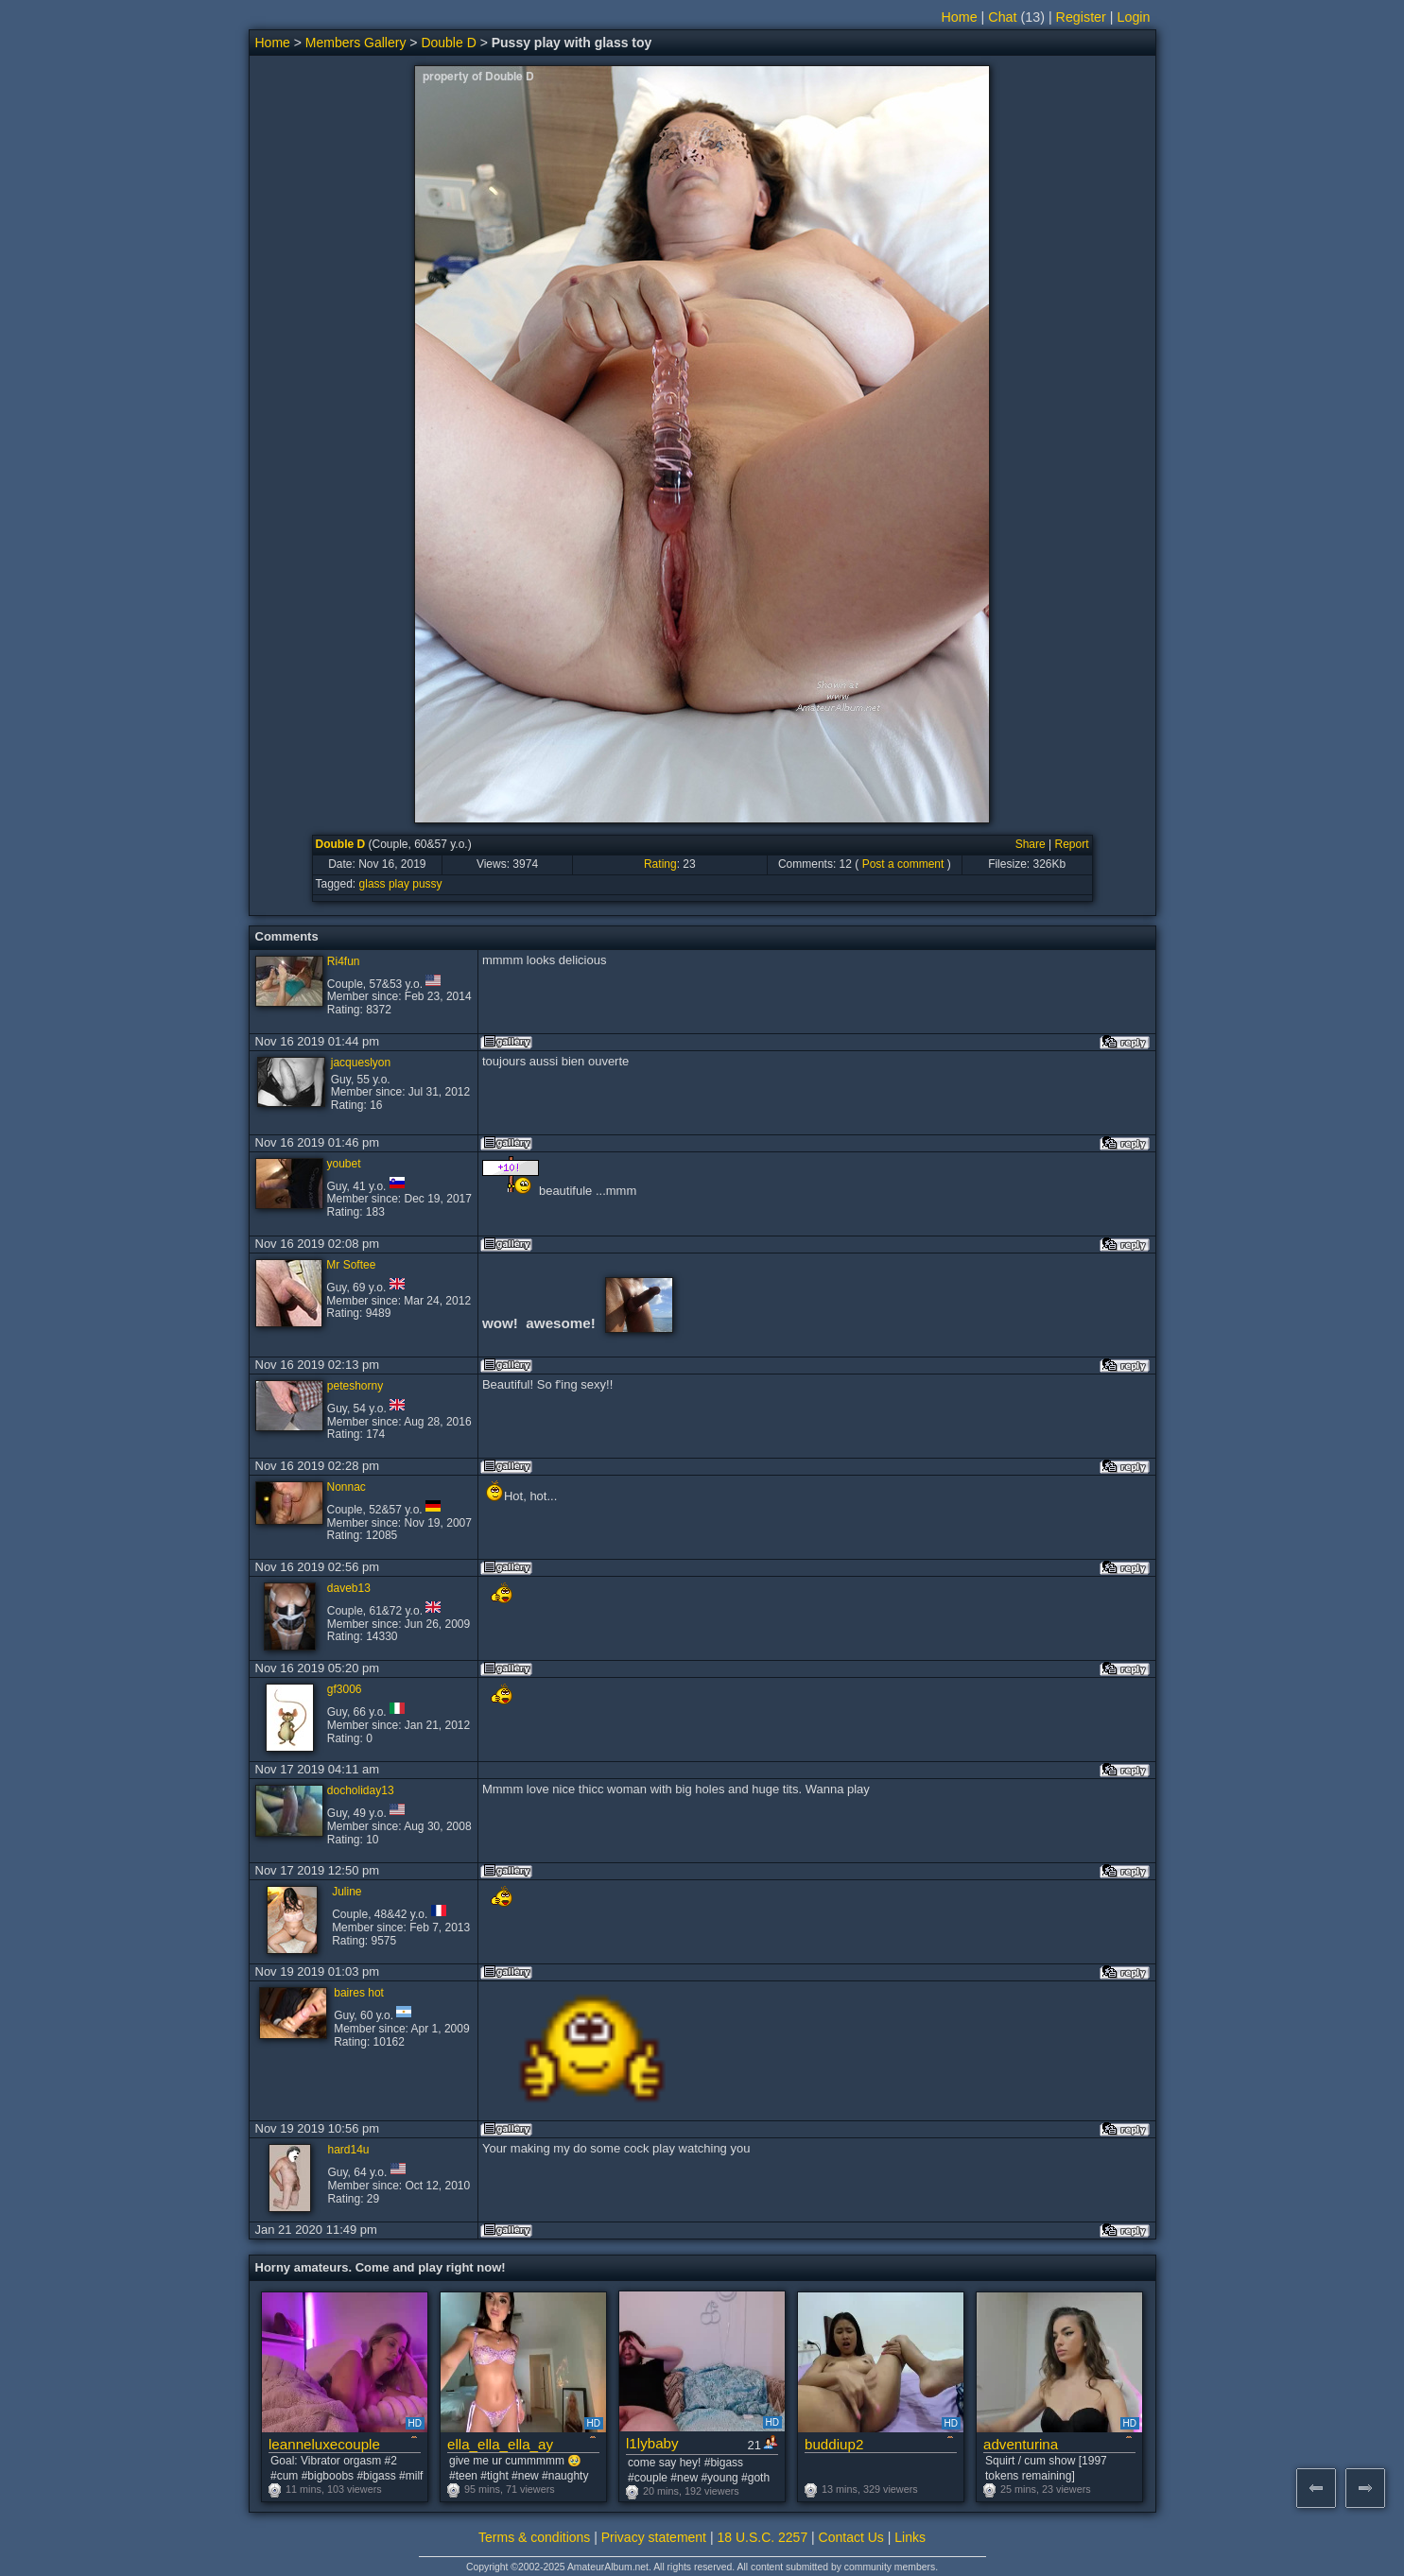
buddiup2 (834, 2444)
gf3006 (344, 1689)
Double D (448, 42)
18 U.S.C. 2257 (762, 2537)
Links (910, 2537)
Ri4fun (343, 961)
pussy (427, 883)
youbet (344, 1163)
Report (1071, 844)
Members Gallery (356, 42)
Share (1030, 844)
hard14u (348, 2149)
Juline (346, 1891)
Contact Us (851, 2537)
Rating (660, 864)
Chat (1002, 17)
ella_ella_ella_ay (500, 2444)
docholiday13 (360, 1790)
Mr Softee (350, 1264)
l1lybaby (652, 2443)
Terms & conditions (534, 2537)
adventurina (1020, 2444)
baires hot (359, 1992)
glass (372, 883)
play (399, 883)
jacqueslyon (360, 1062)
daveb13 (349, 1588)
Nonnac (346, 1487)
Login (1134, 17)
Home (960, 17)
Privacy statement (653, 2537)
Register (1081, 17)
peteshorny (355, 1385)
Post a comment (903, 864)
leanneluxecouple (324, 2444)
